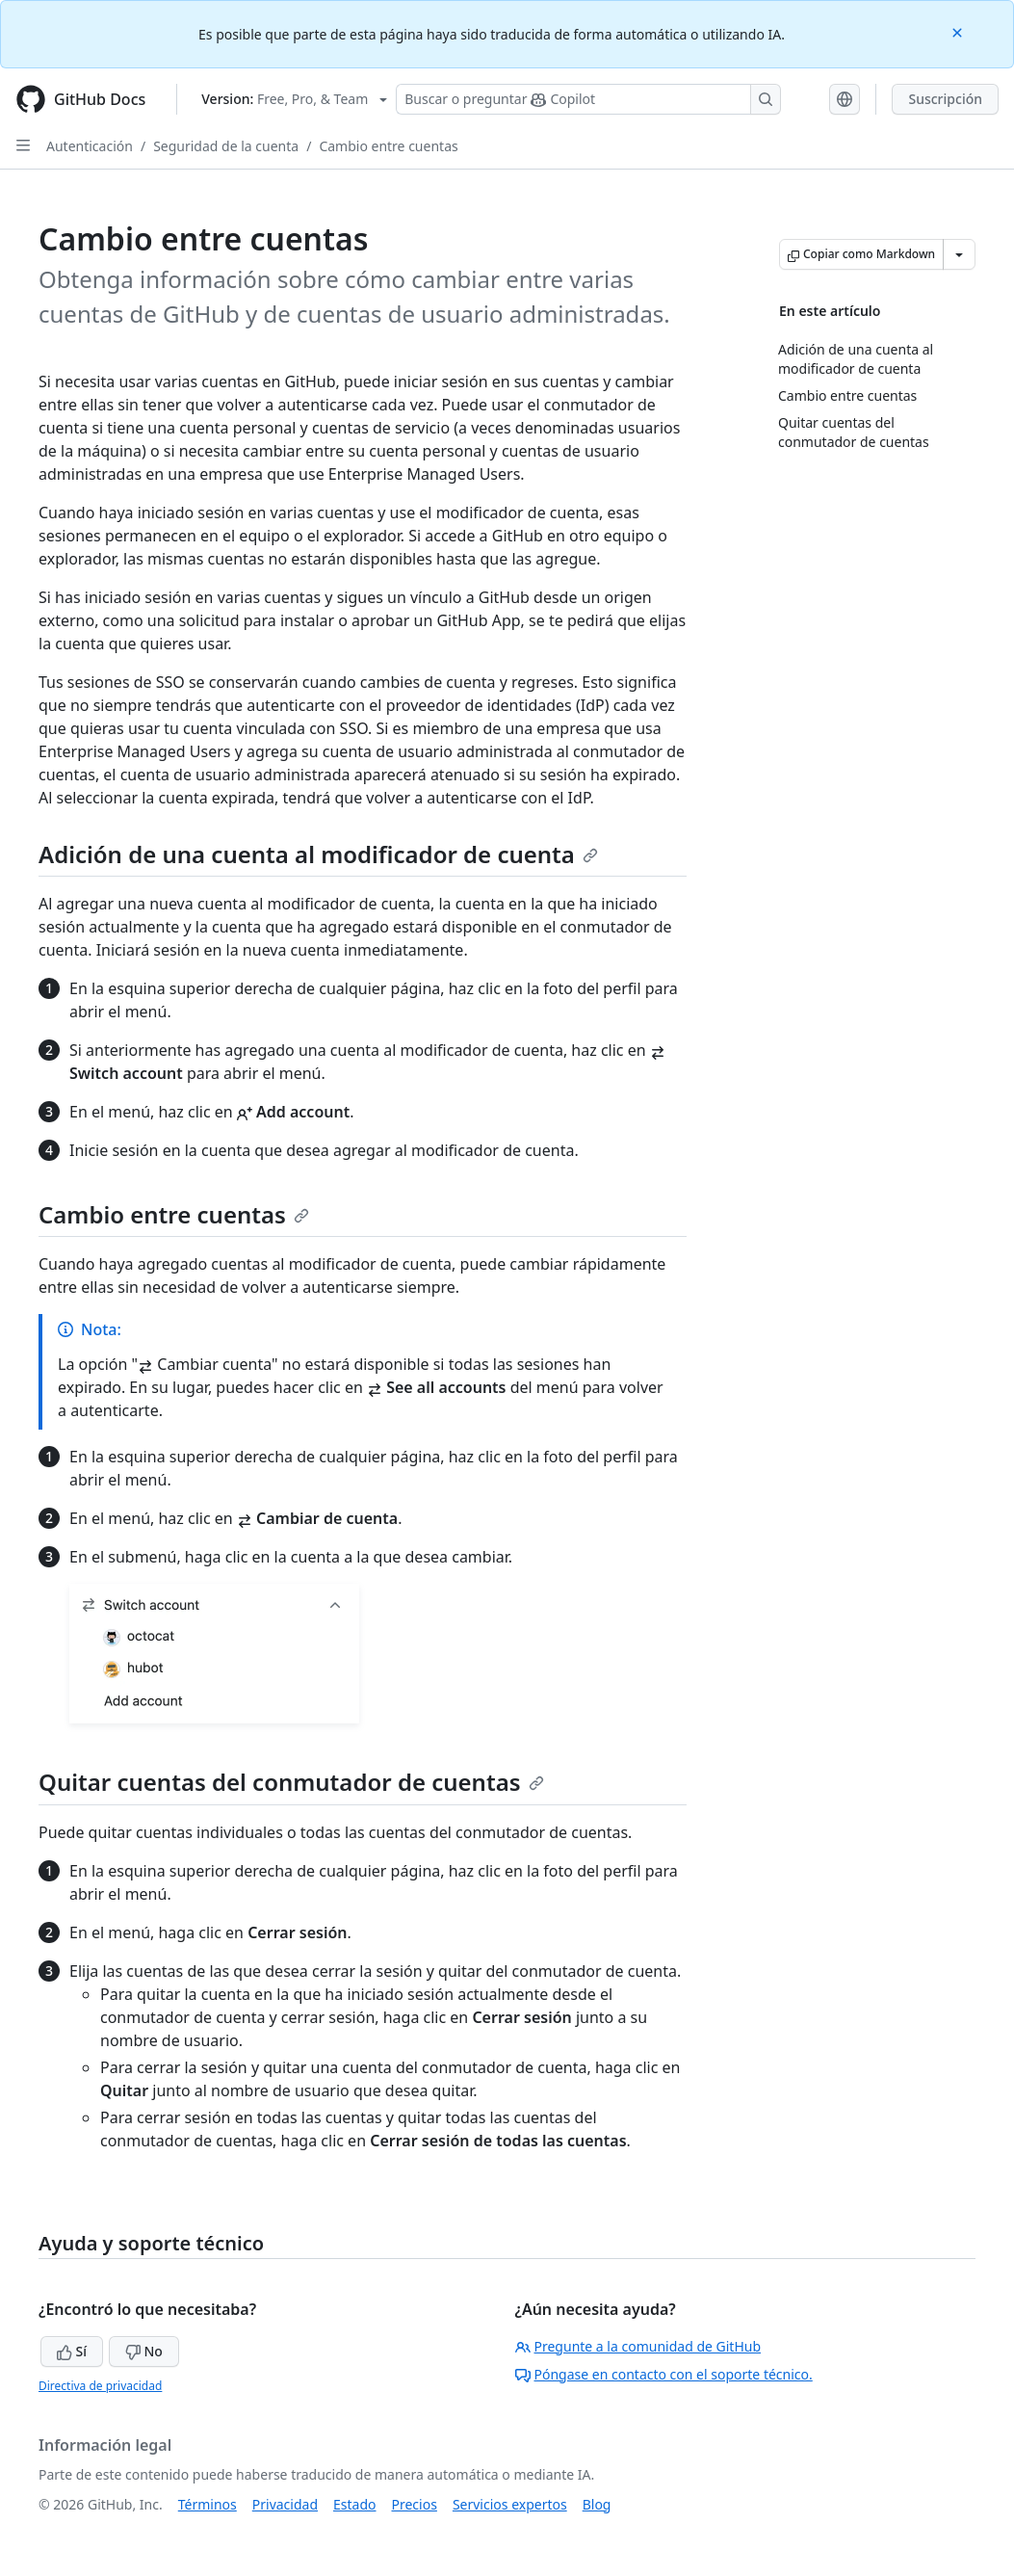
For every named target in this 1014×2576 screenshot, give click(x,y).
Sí (72, 2351)
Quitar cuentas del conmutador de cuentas (291, 1782)
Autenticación (89, 146)
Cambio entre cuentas (388, 146)
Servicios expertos (510, 2504)
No (144, 2351)
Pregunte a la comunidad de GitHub (638, 2346)
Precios (414, 2504)
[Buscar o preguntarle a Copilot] (588, 99)
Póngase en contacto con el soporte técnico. (664, 2374)
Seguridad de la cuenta (226, 146)
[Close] (959, 31)
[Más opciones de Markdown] (959, 254)
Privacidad (285, 2504)
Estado (354, 2504)
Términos (207, 2504)
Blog (597, 2504)
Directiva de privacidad (100, 2386)
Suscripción (945, 99)
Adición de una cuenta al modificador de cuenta (318, 854)
